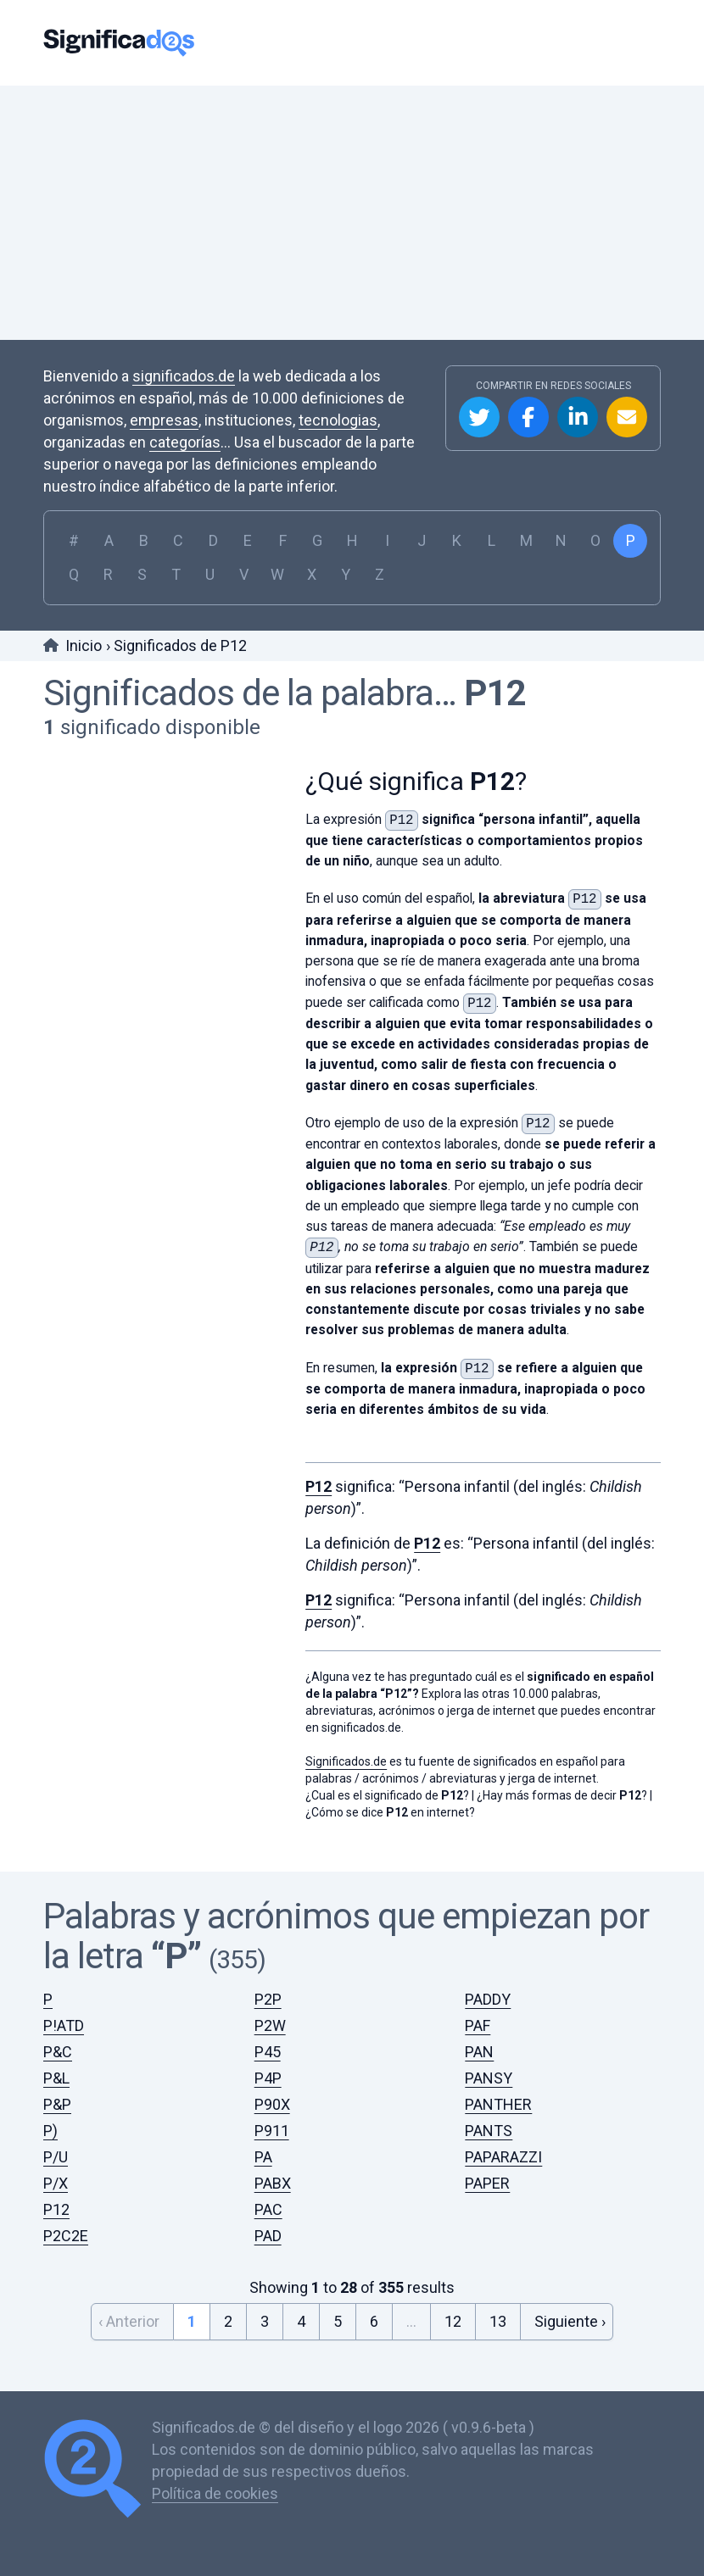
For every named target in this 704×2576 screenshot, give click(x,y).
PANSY (488, 2078)
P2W (270, 2025)
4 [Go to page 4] (301, 2321)
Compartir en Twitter (479, 417)
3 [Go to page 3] (264, 2321)
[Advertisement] (352, 212)
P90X (272, 2104)
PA (263, 2157)
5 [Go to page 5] (337, 2321)
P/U (55, 2157)
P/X (55, 2183)
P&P (57, 2104)
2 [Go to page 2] (228, 2321)
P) (50, 2130)
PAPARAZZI (503, 2157)
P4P (268, 2078)
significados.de (183, 376)
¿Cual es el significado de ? (387, 1795)
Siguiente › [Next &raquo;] (570, 2321)
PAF (477, 2025)
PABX (272, 2183)
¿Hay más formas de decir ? (562, 1795)
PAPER (487, 2183)
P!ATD (63, 2025)
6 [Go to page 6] (374, 2321)
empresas (164, 420)
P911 (271, 2130)
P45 (267, 2052)
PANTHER (498, 2104)
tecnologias (338, 420)
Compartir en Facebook (528, 417)
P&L (56, 2078)
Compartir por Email (626, 417)
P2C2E (65, 2236)
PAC (268, 2209)
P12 (495, 693)
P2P (268, 1999)
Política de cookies (215, 2493)
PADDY (488, 1999)
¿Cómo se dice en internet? (390, 1812)
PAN (479, 2052)
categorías (185, 442)
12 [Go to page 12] (452, 2321)
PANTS (488, 2130)
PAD (268, 2236)
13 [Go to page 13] (497, 2321)
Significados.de (118, 43)
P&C (57, 2052)
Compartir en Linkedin (577, 417)
